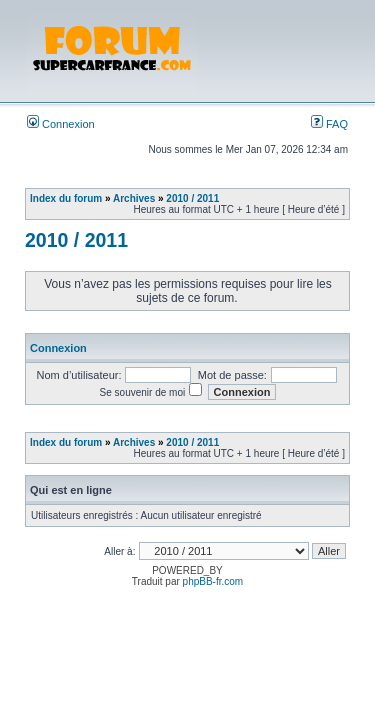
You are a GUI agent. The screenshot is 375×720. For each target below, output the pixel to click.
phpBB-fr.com (213, 581)
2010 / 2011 (192, 198)
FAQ (329, 124)
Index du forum (66, 198)
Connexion (61, 124)
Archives (134, 198)
